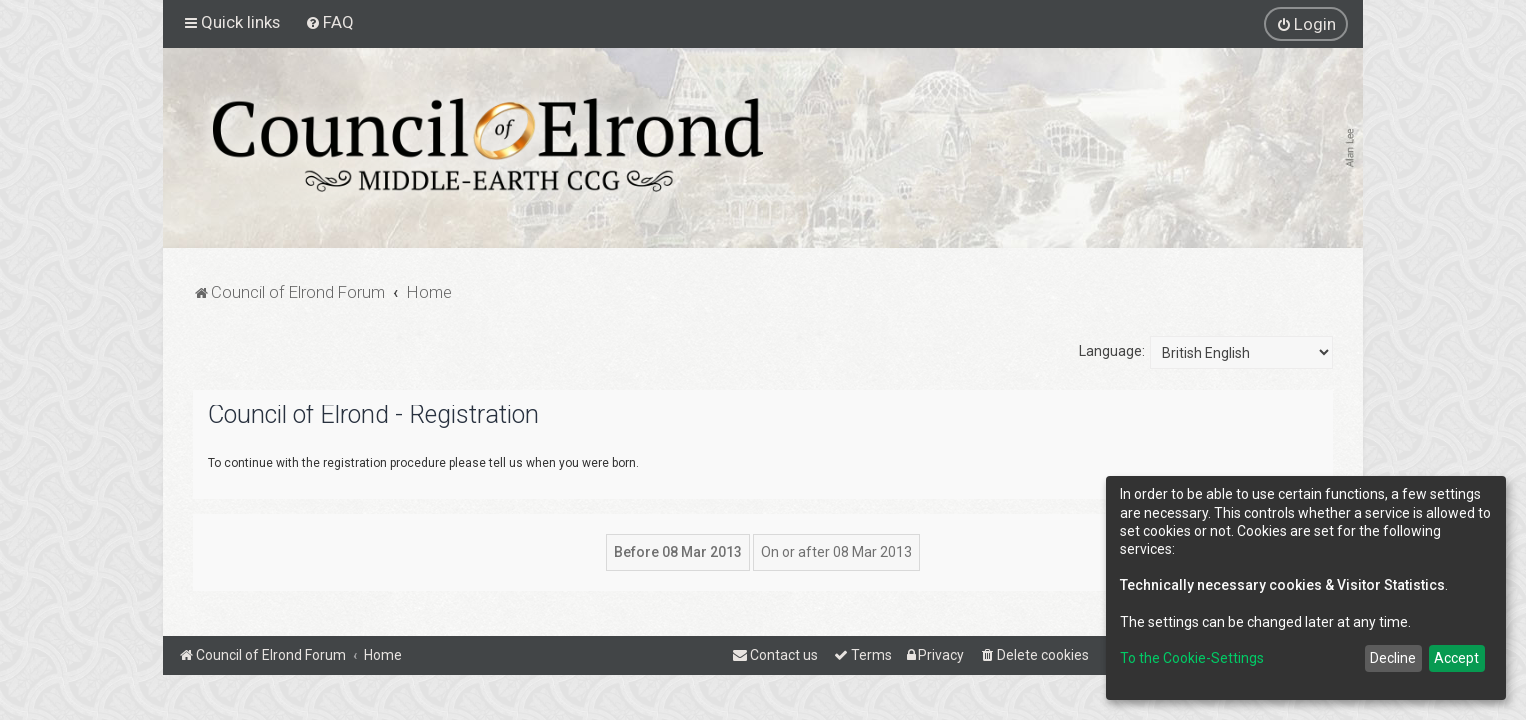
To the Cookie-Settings (1192, 658)
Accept (1456, 658)
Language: (1112, 351)
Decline (1393, 658)
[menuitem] (329, 22)
